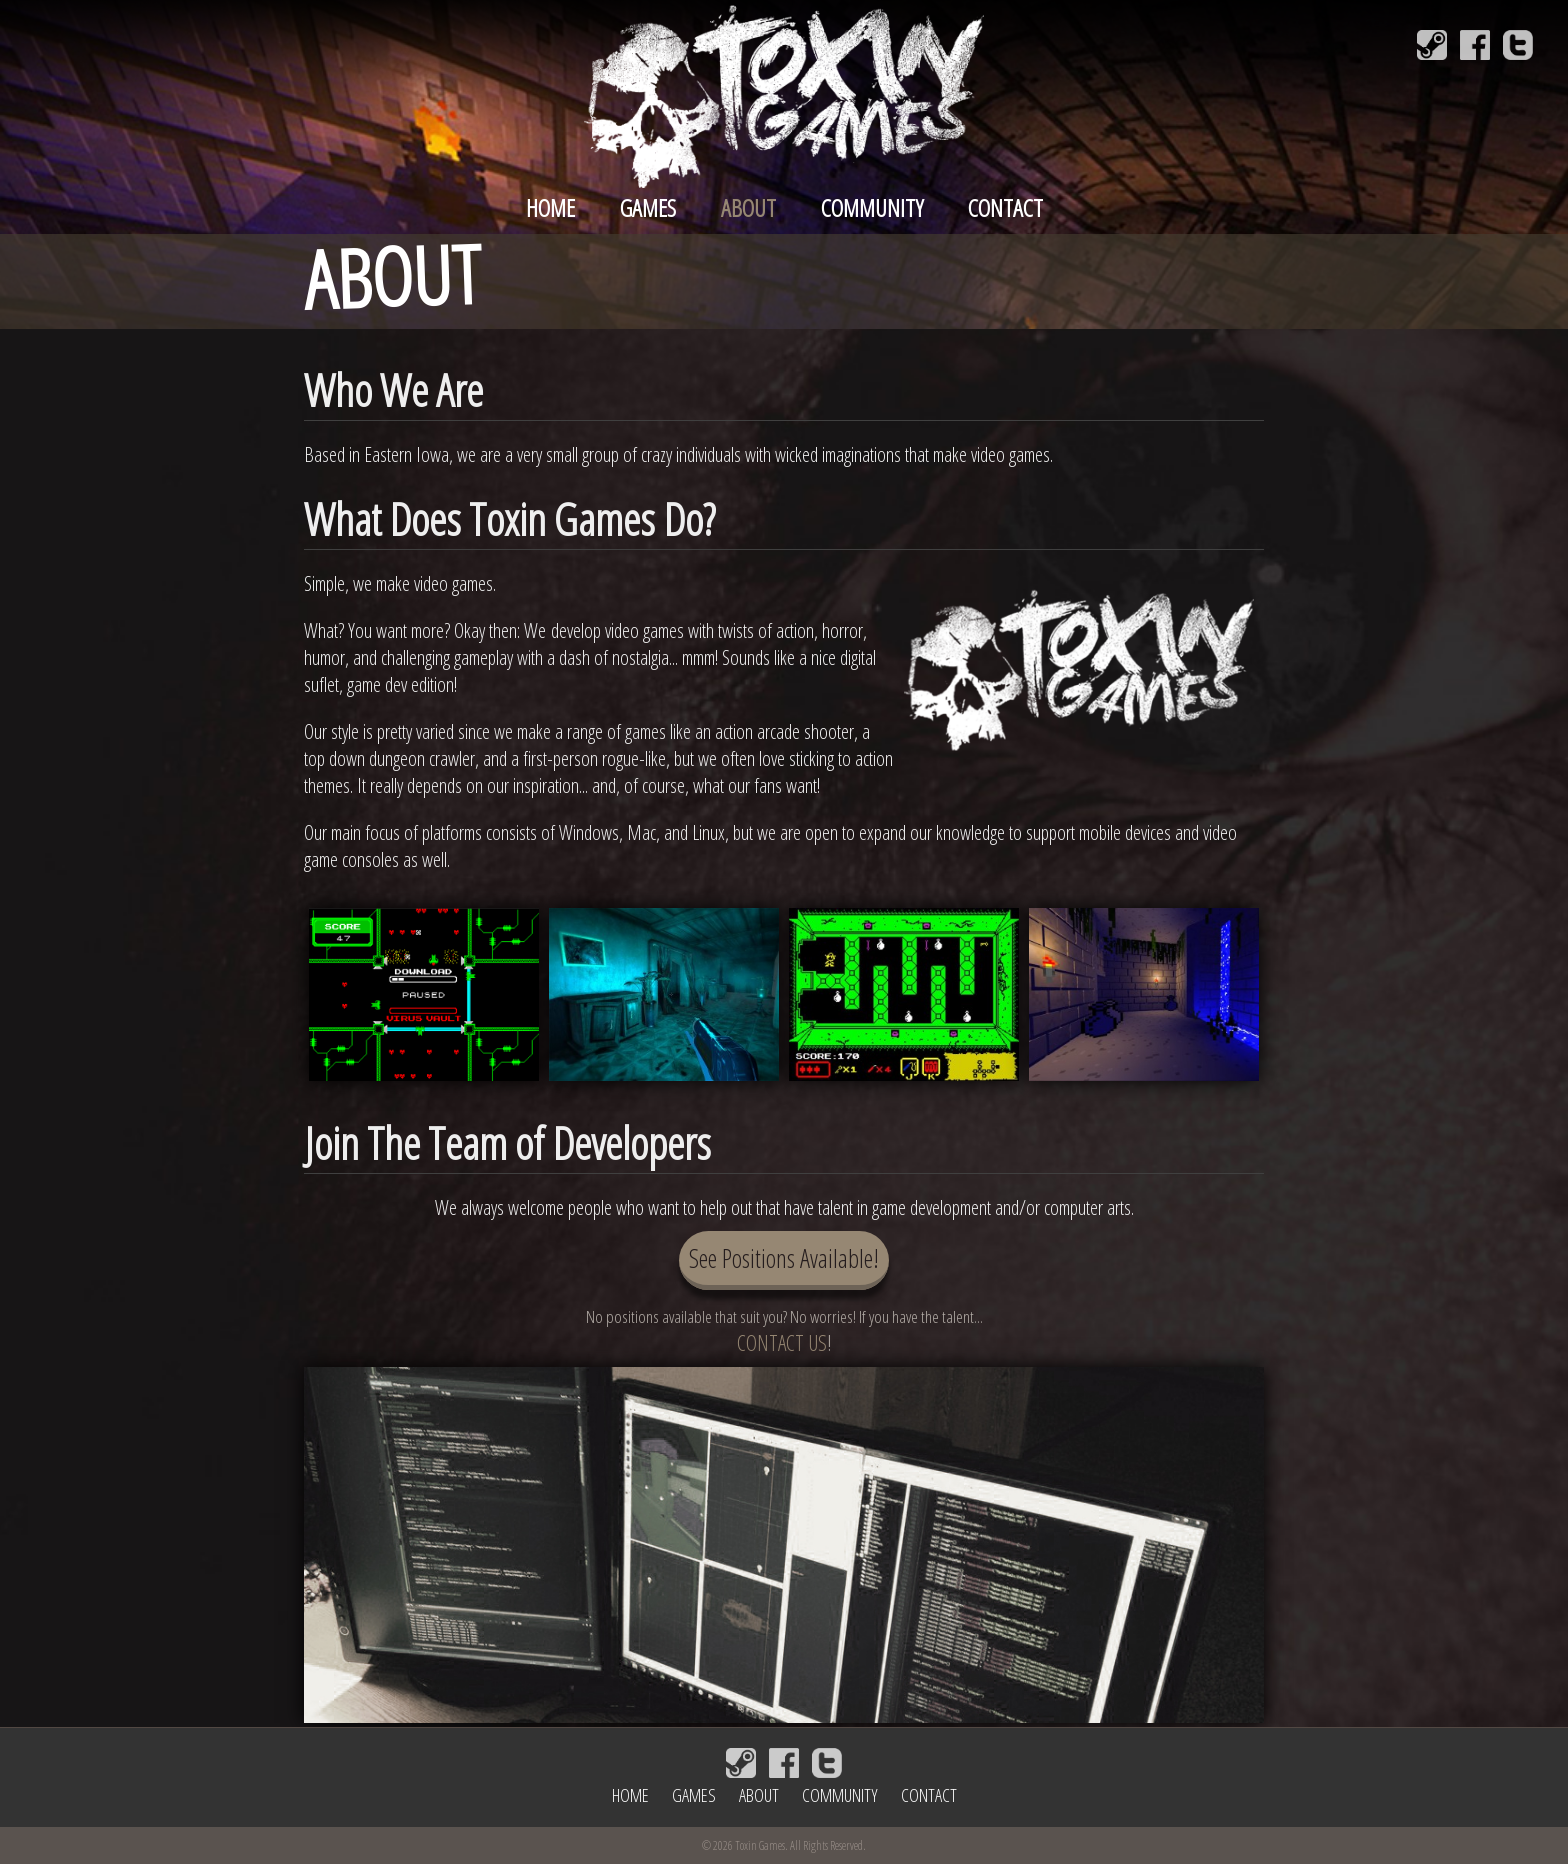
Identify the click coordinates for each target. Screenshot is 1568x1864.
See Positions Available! (784, 1258)
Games (648, 207)
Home (550, 207)
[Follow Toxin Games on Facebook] (1475, 45)
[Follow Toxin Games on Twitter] (1518, 45)
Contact (1005, 207)
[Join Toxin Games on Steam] (1432, 45)
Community (872, 207)
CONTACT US (782, 1342)
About (748, 207)
